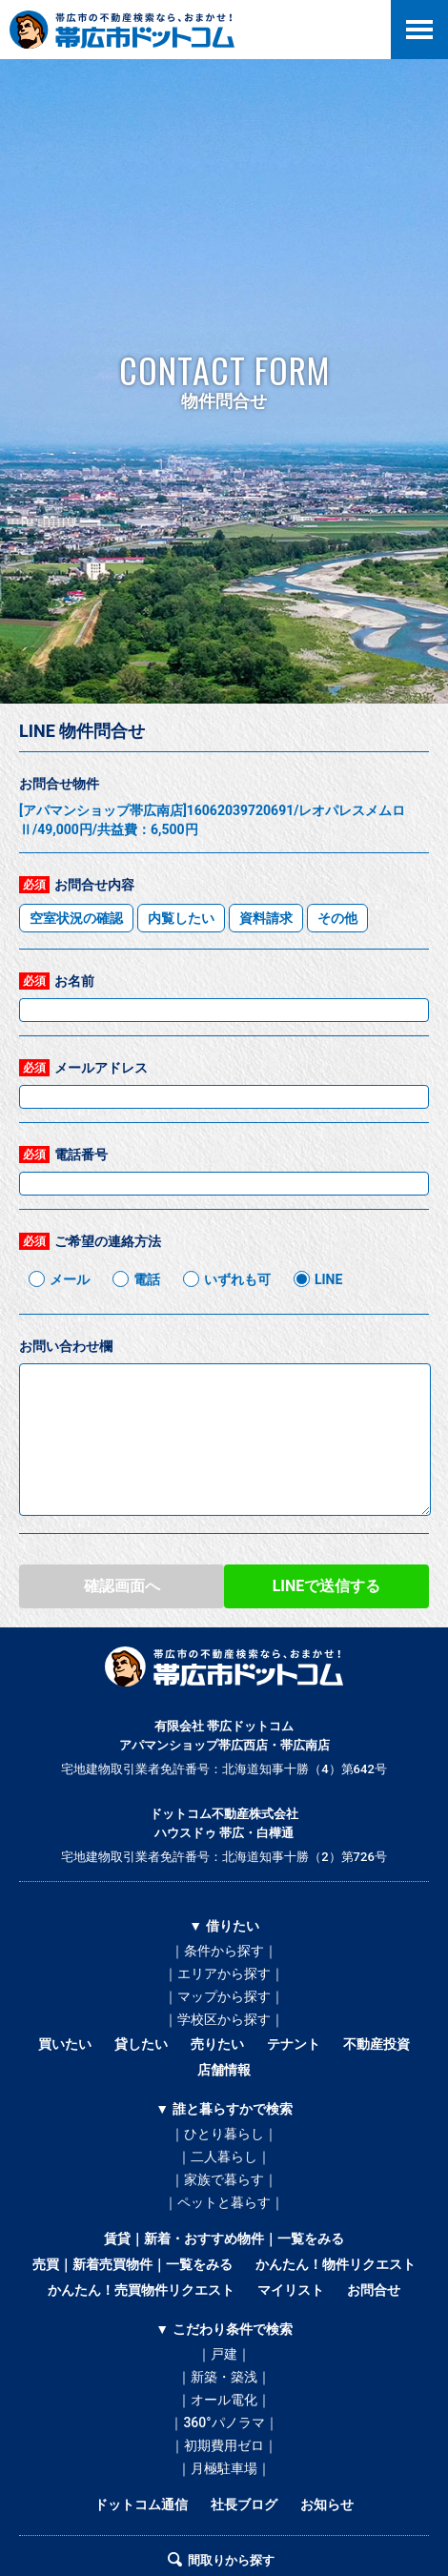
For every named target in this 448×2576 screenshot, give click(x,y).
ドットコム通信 (141, 2504)
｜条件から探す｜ (224, 1950)
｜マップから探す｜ (224, 1996)
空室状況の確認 (76, 918)
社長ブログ (244, 2504)
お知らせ (327, 2504)
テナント (293, 2044)
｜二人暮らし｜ (224, 2156)
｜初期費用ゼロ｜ (224, 2445)
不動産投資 (376, 2044)
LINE (328, 1279)
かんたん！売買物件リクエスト (141, 2290)
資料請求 (266, 918)
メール (70, 1279)
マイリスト (290, 2290)
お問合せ (373, 2290)
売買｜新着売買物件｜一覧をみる (132, 2264)
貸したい (141, 2044)
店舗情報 (224, 2069)
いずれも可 (237, 1279)
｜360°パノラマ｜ (223, 2422)
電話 (146, 1279)
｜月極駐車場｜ (224, 2468)
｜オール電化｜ (224, 2399)
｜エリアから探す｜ (224, 1973)
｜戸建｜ (224, 2353)
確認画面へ (122, 1586)
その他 (337, 918)
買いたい (65, 2044)
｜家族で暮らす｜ (224, 2179)
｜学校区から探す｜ (224, 2019)
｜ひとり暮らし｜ (224, 2133)
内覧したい (181, 918)
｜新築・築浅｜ (224, 2376)
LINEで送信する (327, 1586)
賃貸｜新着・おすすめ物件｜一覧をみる (224, 2238)
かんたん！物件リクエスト (335, 2264)
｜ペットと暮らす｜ (224, 2202)
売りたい (217, 2044)
